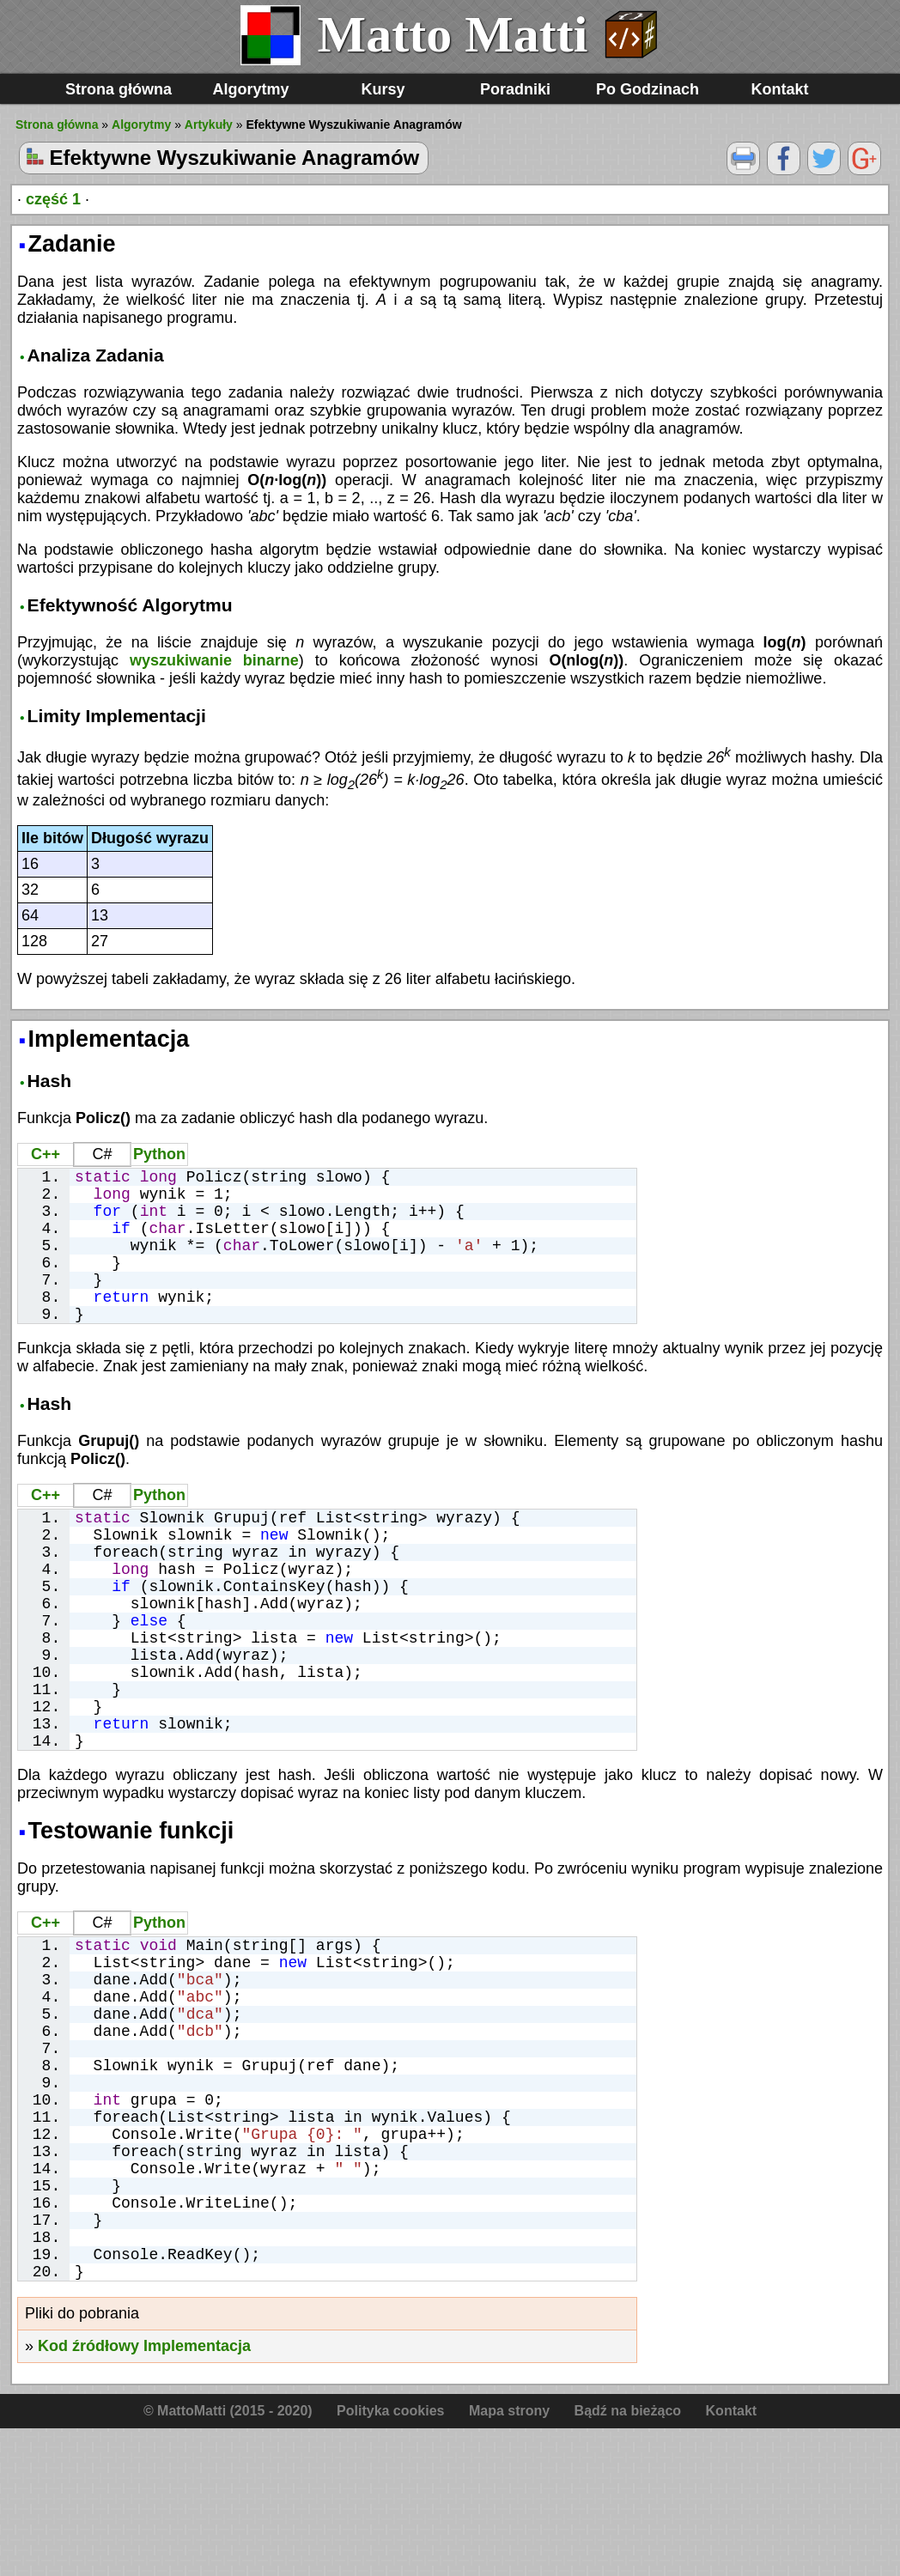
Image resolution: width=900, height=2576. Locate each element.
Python (159, 1154)
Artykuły (209, 124)
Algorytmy (250, 89)
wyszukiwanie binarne (214, 660)
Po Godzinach (647, 89)
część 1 (53, 199)
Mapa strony (509, 2558)
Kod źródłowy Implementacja (144, 2493)
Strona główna (118, 89)
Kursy (382, 89)
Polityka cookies (390, 2558)
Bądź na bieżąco (628, 2558)
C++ (45, 1154)
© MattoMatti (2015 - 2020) (228, 2558)
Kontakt (780, 89)
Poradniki (515, 89)
